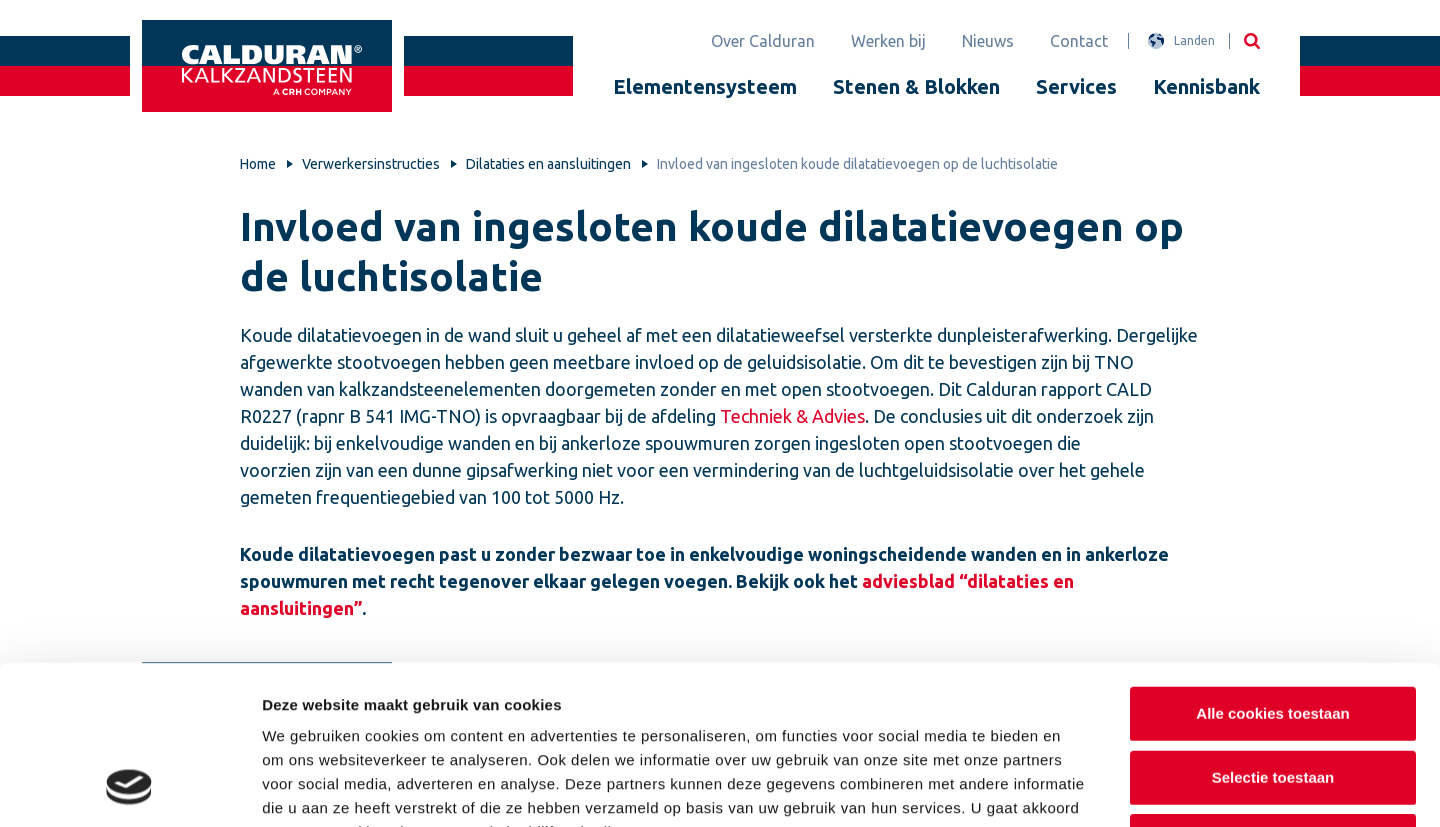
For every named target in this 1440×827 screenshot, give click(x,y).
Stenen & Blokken (916, 86)
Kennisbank (1206, 86)
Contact (1079, 41)
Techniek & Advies (792, 416)
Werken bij (888, 41)
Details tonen (1080, 787)
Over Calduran (763, 41)
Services (1076, 86)
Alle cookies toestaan (1272, 568)
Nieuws (988, 41)
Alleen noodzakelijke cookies (1273, 695)
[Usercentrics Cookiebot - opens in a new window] (129, 788)
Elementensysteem (705, 86)
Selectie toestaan (1273, 632)
